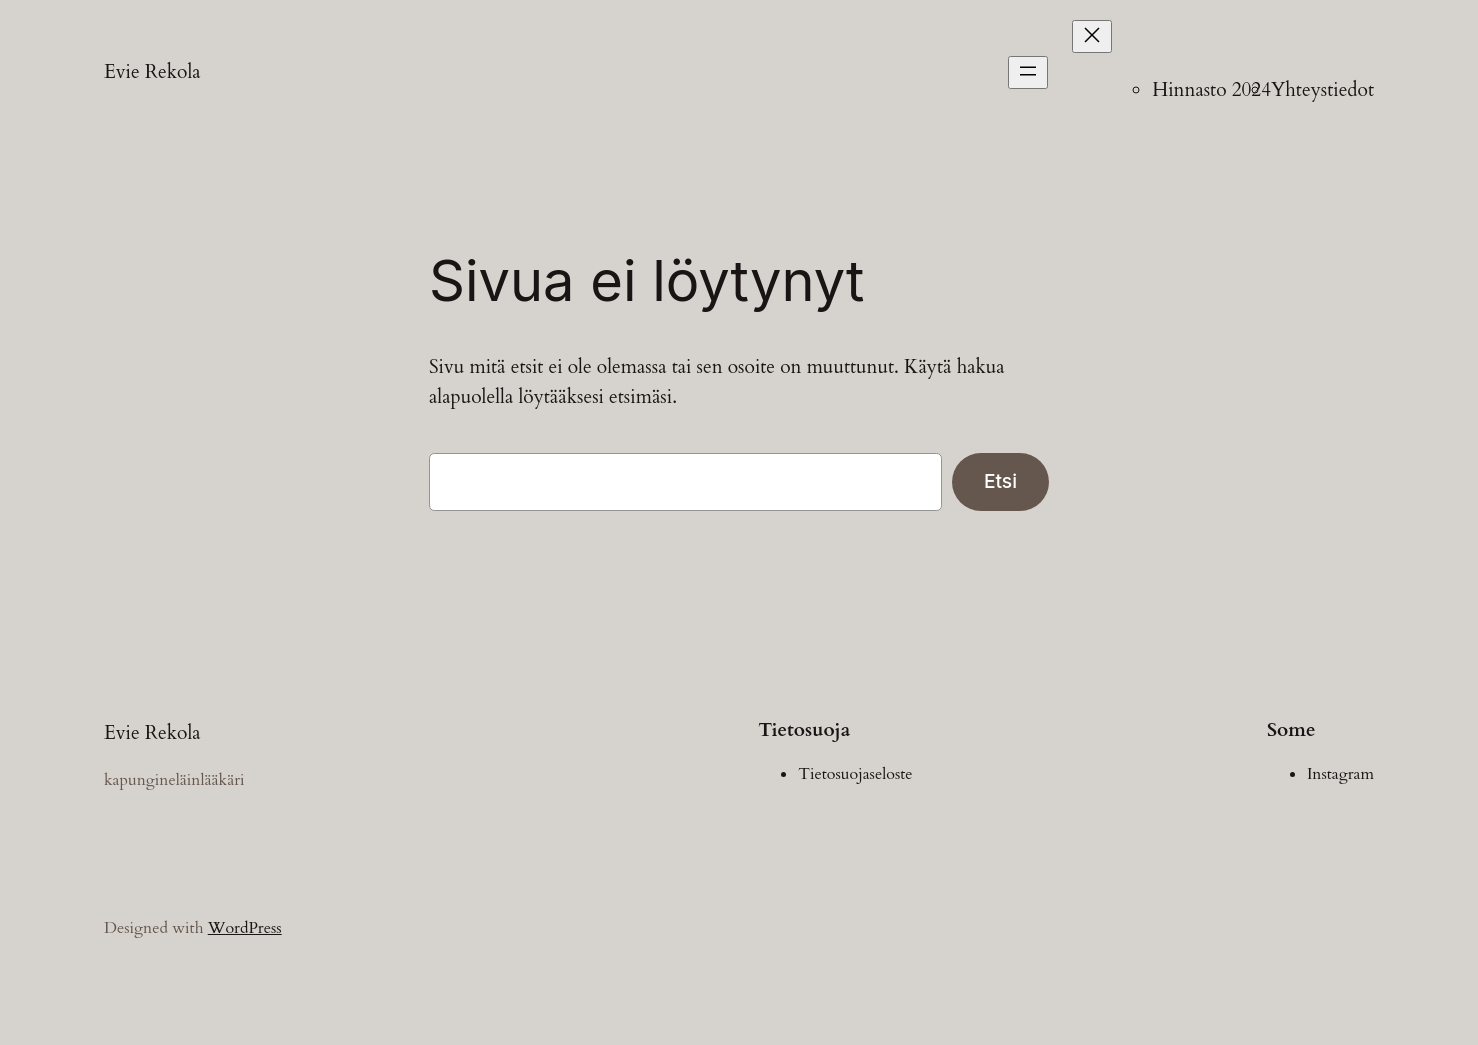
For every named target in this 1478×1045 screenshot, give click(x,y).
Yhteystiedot (1322, 90)
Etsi (1000, 481)
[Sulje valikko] (1092, 36)
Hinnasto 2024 (1211, 90)
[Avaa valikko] (1028, 72)
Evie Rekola (152, 72)
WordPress (245, 928)
